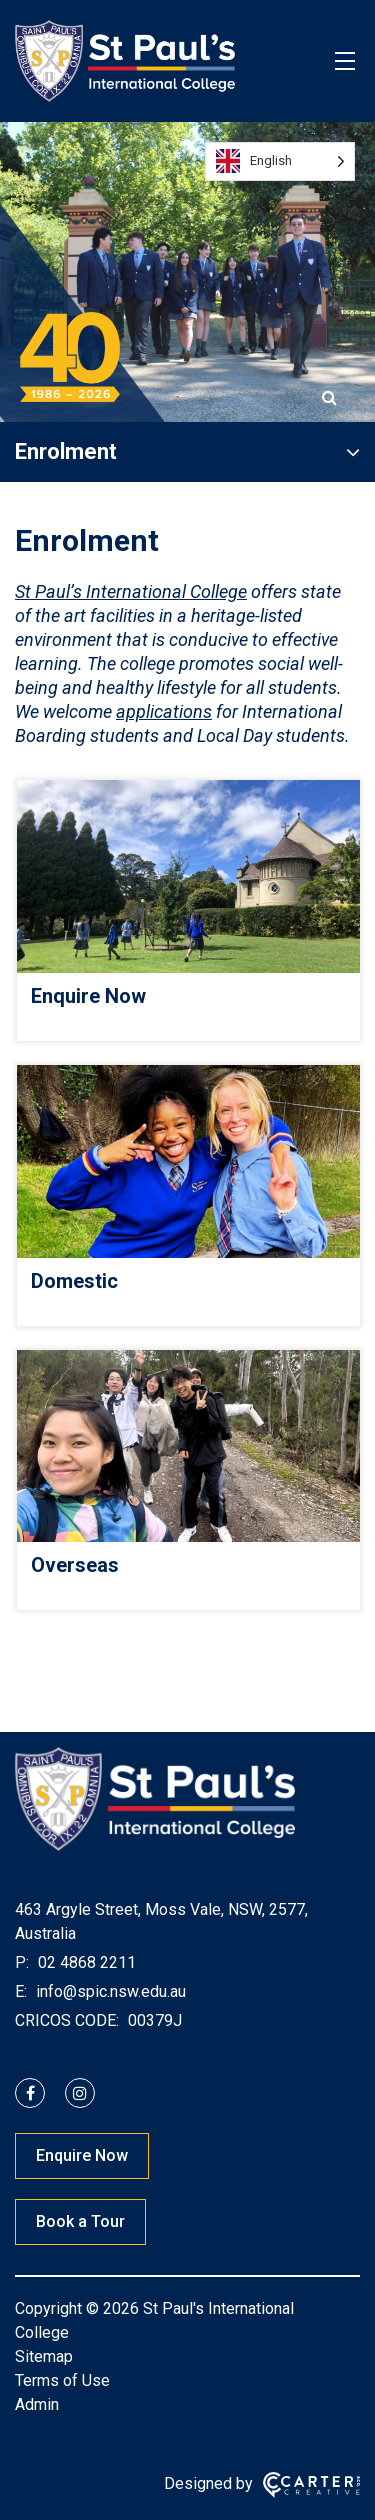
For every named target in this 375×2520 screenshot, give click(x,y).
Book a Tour (80, 2221)
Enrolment (66, 451)
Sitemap (44, 2356)
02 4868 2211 (85, 1962)
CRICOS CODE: (67, 2020)
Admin (37, 2404)
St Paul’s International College (131, 591)
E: (21, 1991)
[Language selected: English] (280, 161)
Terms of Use (62, 2380)
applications (164, 711)
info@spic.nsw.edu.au (109, 1991)
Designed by (208, 2483)
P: (22, 1962)
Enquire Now (82, 2155)
